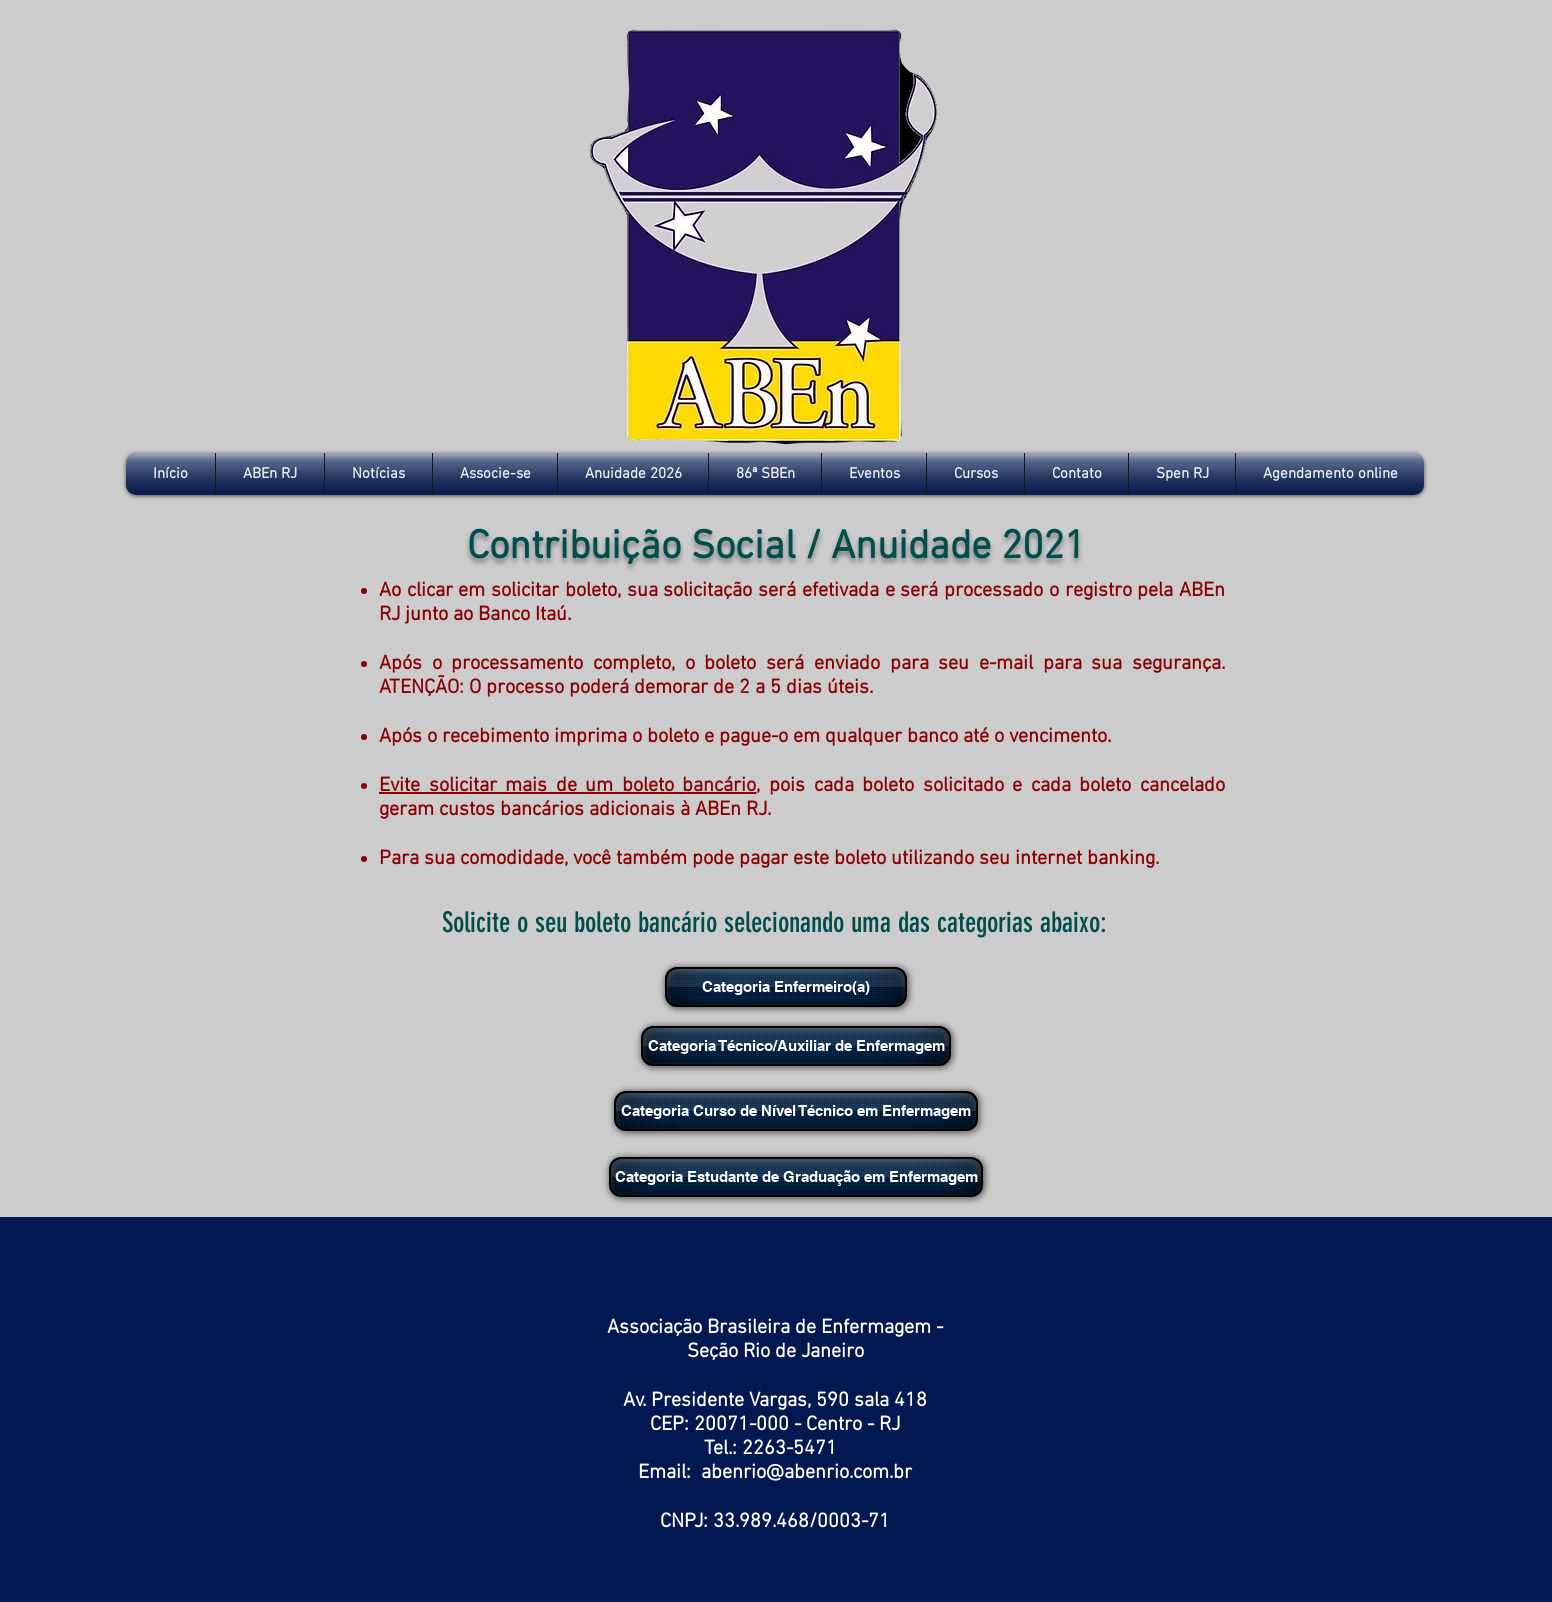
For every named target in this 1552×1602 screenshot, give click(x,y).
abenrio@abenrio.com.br (806, 1473)
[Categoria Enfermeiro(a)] (786, 987)
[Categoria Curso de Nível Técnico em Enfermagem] (796, 1111)
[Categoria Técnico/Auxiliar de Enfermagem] (796, 1046)
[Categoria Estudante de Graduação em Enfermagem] (796, 1177)
